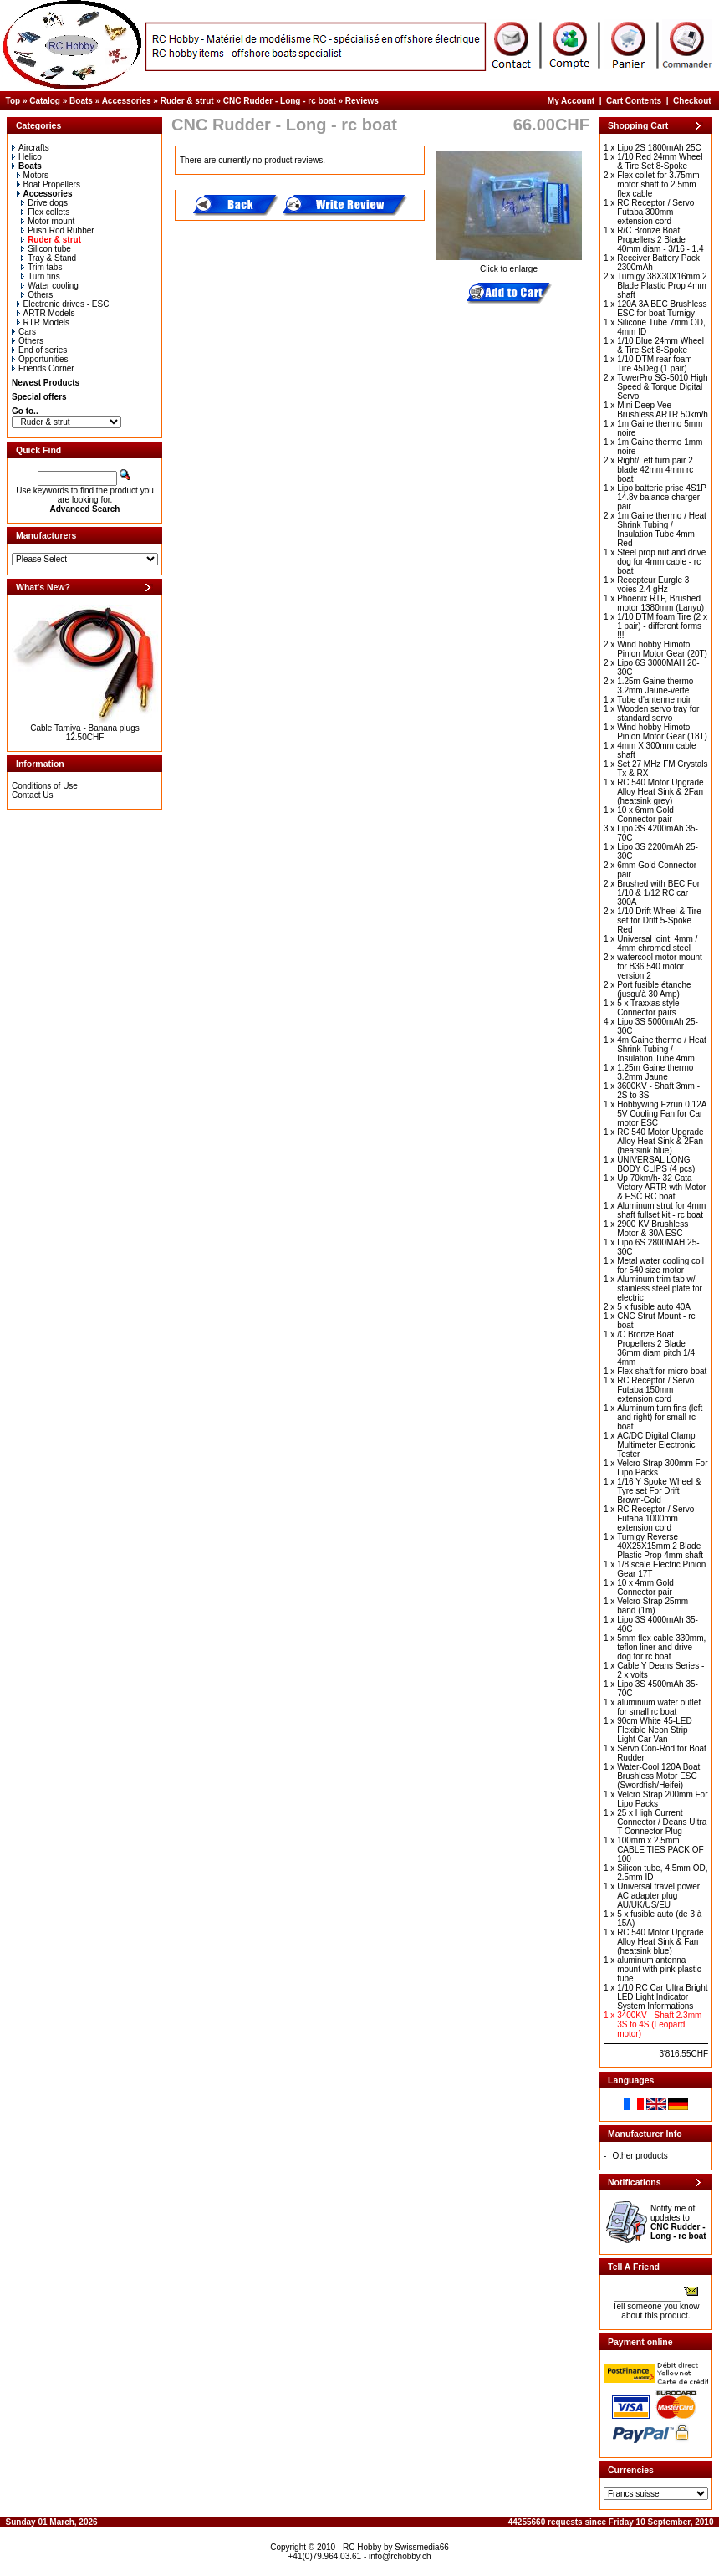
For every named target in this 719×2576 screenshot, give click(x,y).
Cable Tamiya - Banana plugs (84, 728)
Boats (81, 100)
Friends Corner (43, 368)
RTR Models (43, 322)
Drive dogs (44, 202)
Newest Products (45, 382)
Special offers (39, 396)
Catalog (44, 100)
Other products (640, 2155)
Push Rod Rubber (57, 230)
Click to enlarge (509, 265)
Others (37, 294)
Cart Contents (633, 100)
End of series (39, 350)
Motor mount (47, 221)
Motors (33, 175)
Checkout (692, 100)
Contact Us (32, 795)
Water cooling (50, 285)
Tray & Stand (48, 258)
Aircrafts (30, 147)
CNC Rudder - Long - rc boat (279, 100)
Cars (24, 331)
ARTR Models (46, 313)
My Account (571, 100)
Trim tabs (41, 267)
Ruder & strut (187, 100)
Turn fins (40, 276)
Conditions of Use (45, 785)
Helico (27, 156)
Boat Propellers (48, 184)
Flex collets (45, 212)
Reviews (362, 100)
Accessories (126, 100)
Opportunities (40, 359)
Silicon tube (46, 248)
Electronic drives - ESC (63, 304)
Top (13, 100)
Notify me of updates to (678, 2222)
